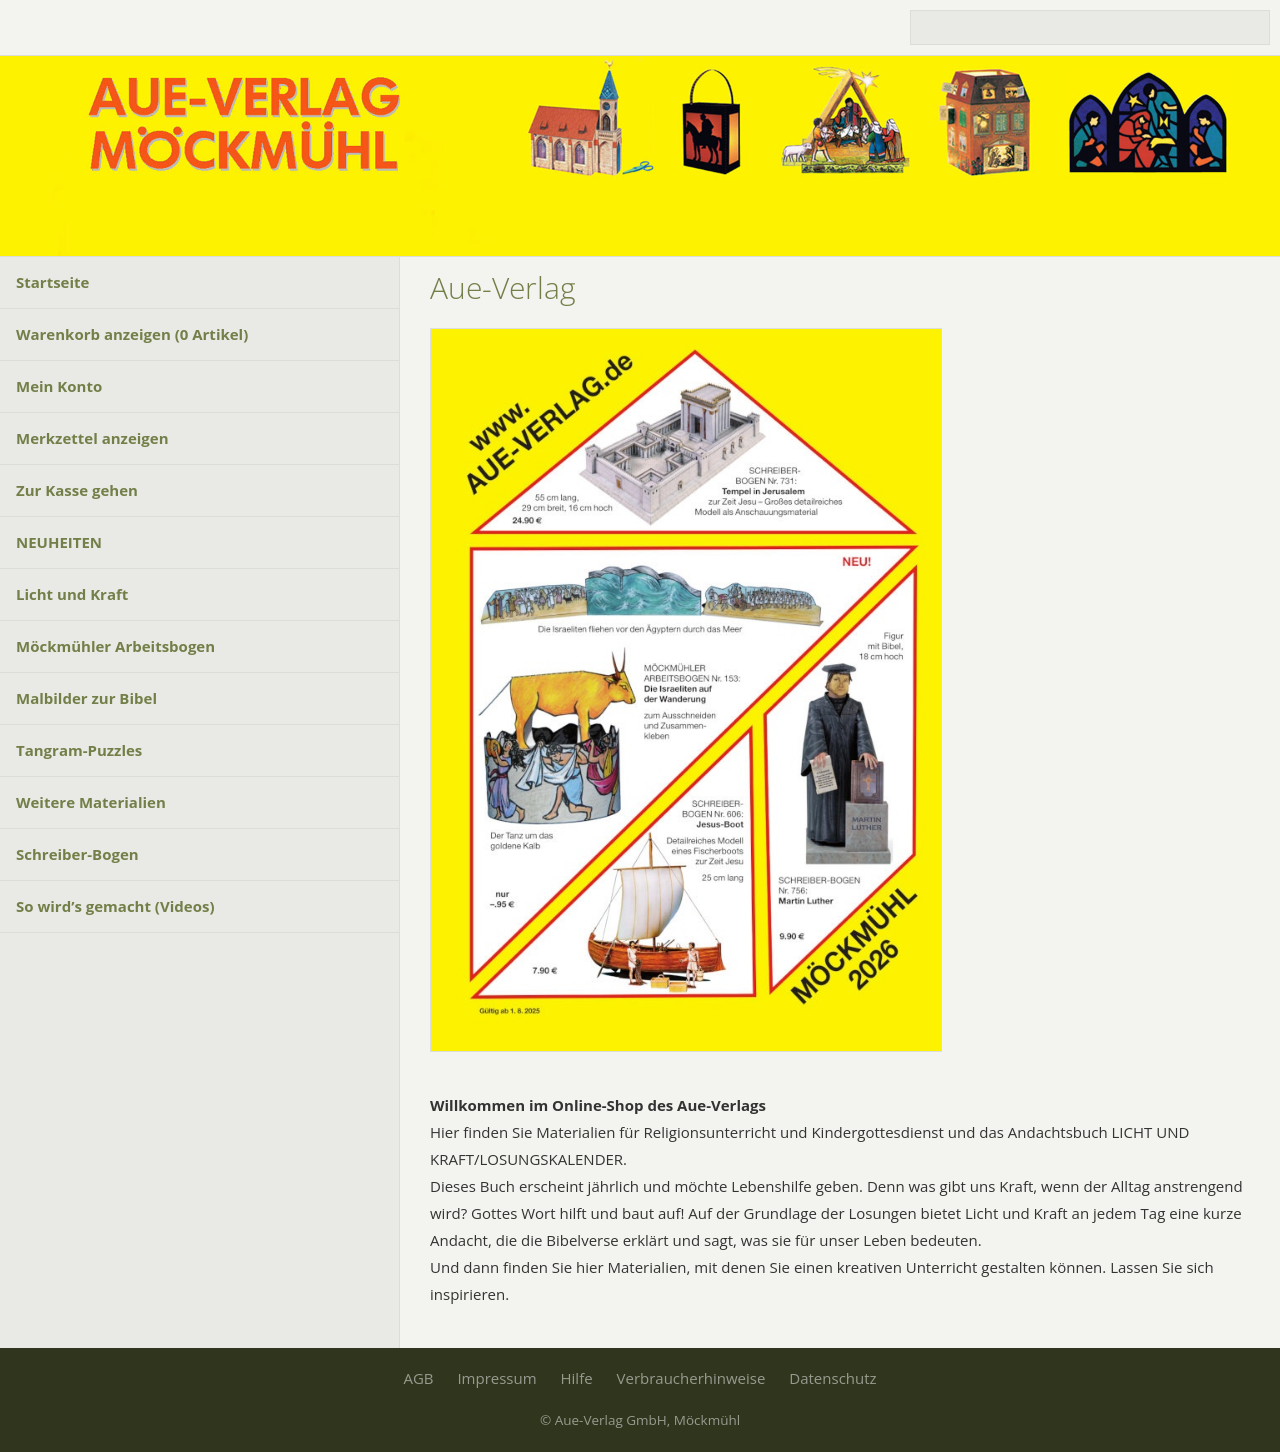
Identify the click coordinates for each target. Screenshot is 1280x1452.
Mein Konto (59, 386)
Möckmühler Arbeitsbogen (115, 646)
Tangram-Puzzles (79, 750)
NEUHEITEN (59, 542)
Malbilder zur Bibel (86, 698)
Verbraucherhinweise (691, 1378)
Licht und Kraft (72, 594)
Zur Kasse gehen (77, 490)
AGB (418, 1378)
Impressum (496, 1378)
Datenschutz (832, 1378)
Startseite (52, 282)
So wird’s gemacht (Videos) (115, 906)
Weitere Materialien (91, 802)
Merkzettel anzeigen (92, 438)
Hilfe (577, 1378)
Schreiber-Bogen (77, 854)
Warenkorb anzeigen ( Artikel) (132, 334)
